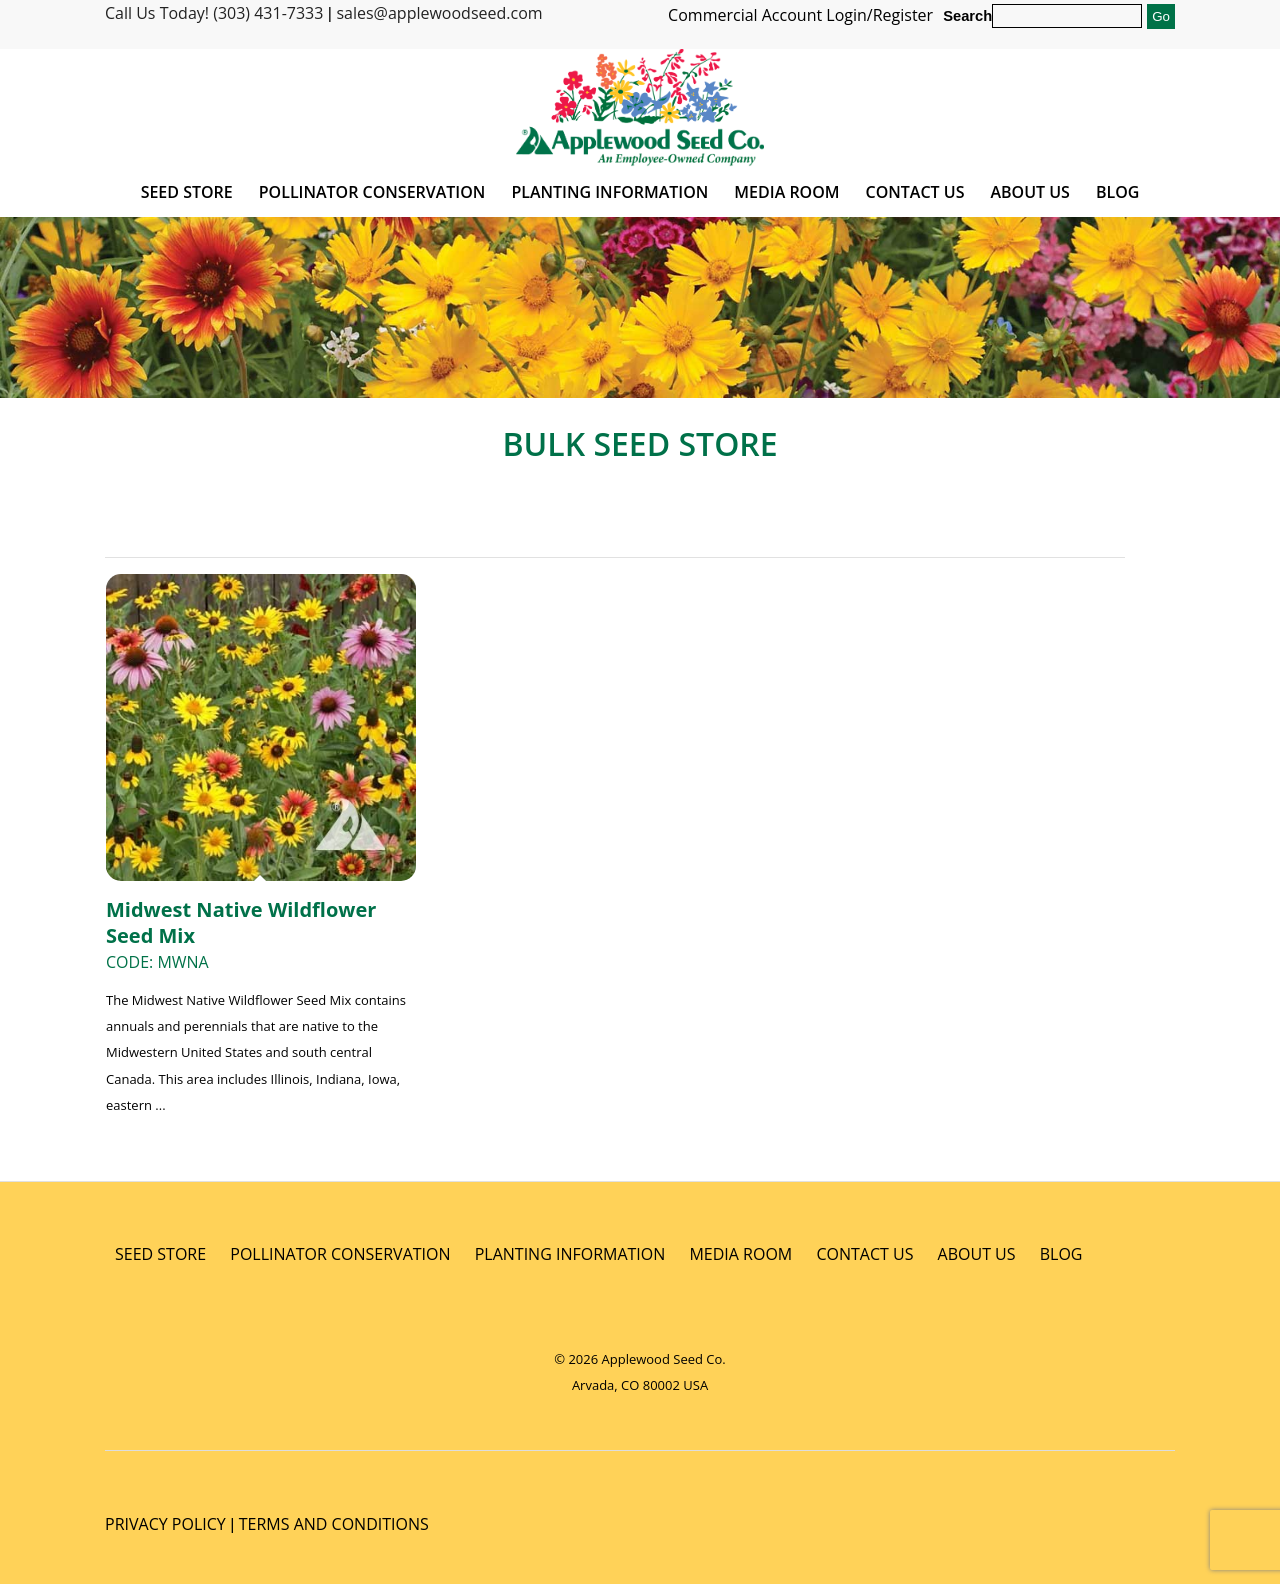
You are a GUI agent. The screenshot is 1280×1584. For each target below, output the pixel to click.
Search (967, 16)
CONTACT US (864, 1254)
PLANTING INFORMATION (570, 1254)
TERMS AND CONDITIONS (334, 1524)
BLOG (1061, 1254)
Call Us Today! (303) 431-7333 (214, 13)
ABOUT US (977, 1254)
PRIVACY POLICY (165, 1524)
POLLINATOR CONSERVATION (340, 1254)
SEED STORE (160, 1254)
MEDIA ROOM (740, 1254)
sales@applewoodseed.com (439, 13)
